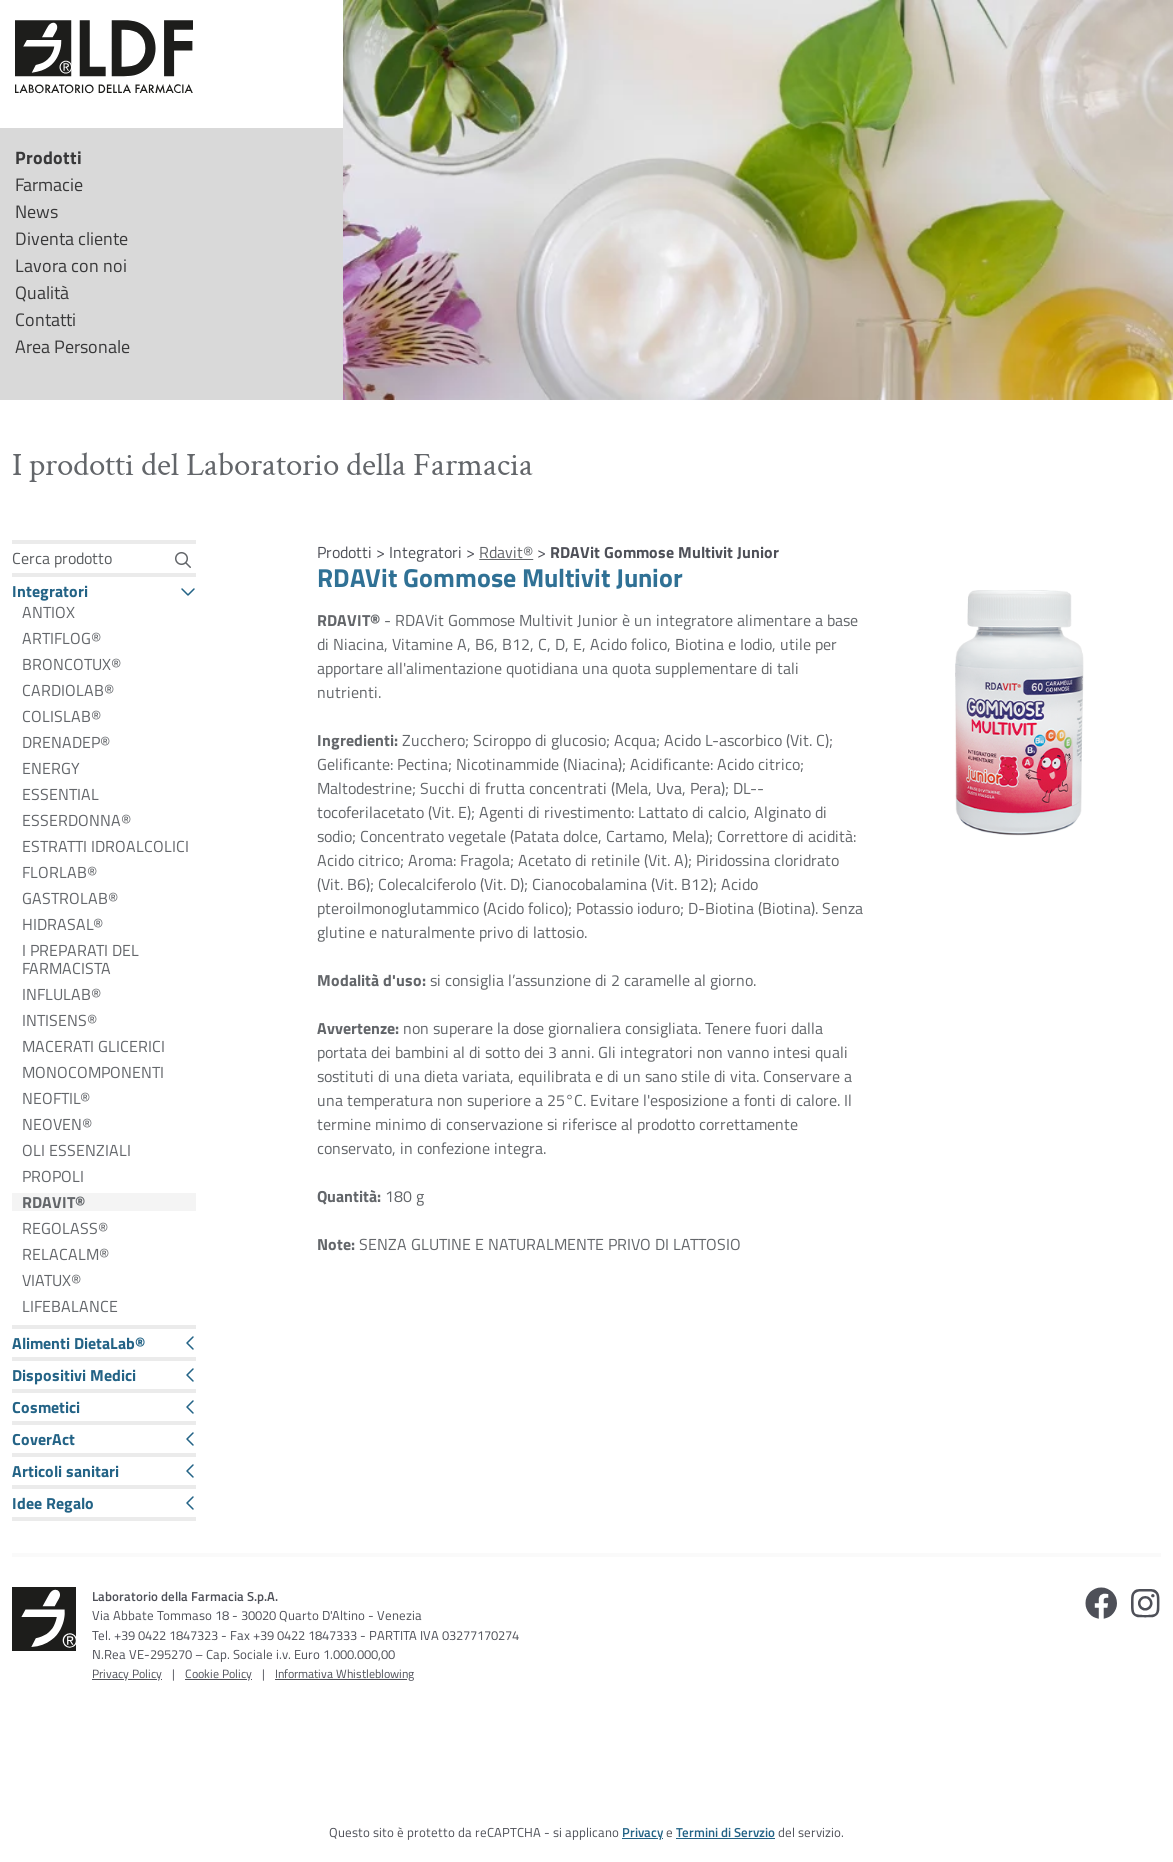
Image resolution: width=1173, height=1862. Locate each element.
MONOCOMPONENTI (93, 1072)
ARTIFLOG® (61, 638)
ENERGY (51, 768)
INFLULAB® (61, 994)
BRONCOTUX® (71, 664)
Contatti (45, 319)
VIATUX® (51, 1280)
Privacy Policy (127, 1673)
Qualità (42, 292)
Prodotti (48, 157)
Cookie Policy (218, 1673)
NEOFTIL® (56, 1098)
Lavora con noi (71, 265)
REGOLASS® (65, 1228)
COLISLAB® (61, 716)
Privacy (642, 1832)
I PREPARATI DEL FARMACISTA (80, 959)
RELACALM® (65, 1254)
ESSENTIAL (60, 794)
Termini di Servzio (725, 1832)
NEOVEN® (57, 1124)
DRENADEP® (66, 742)
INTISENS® (59, 1020)
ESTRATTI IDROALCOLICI (105, 846)
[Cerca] (183, 559)
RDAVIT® (53, 1202)
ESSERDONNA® (76, 820)
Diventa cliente (71, 238)
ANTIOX (48, 612)
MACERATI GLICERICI (93, 1046)
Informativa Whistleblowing (344, 1673)
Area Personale (72, 346)
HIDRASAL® (62, 924)
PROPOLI (53, 1176)
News (36, 211)
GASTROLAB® (70, 898)
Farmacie (49, 184)
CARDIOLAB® (68, 690)
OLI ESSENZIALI (76, 1150)
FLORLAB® (59, 872)
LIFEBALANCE (70, 1306)
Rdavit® (506, 552)
